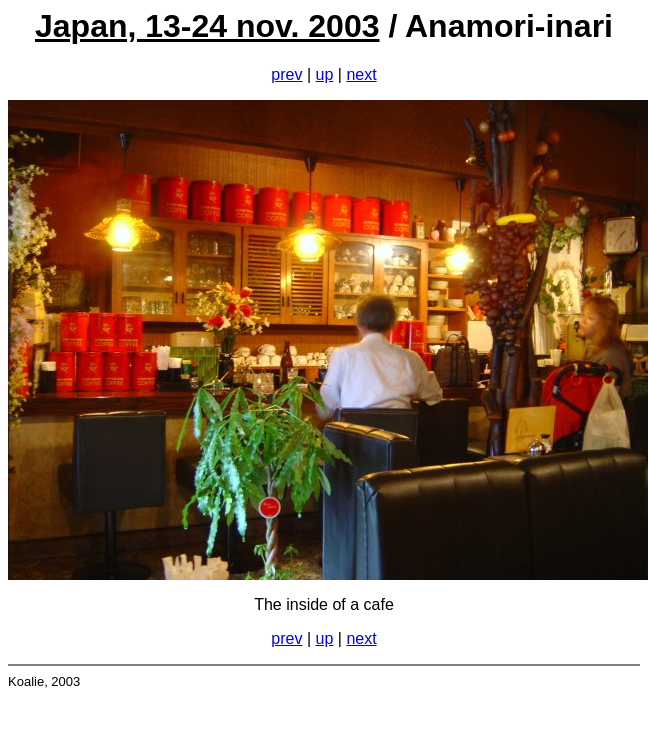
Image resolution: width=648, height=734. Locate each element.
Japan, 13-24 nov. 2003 (207, 26)
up (325, 74)
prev (286, 74)
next (361, 74)
